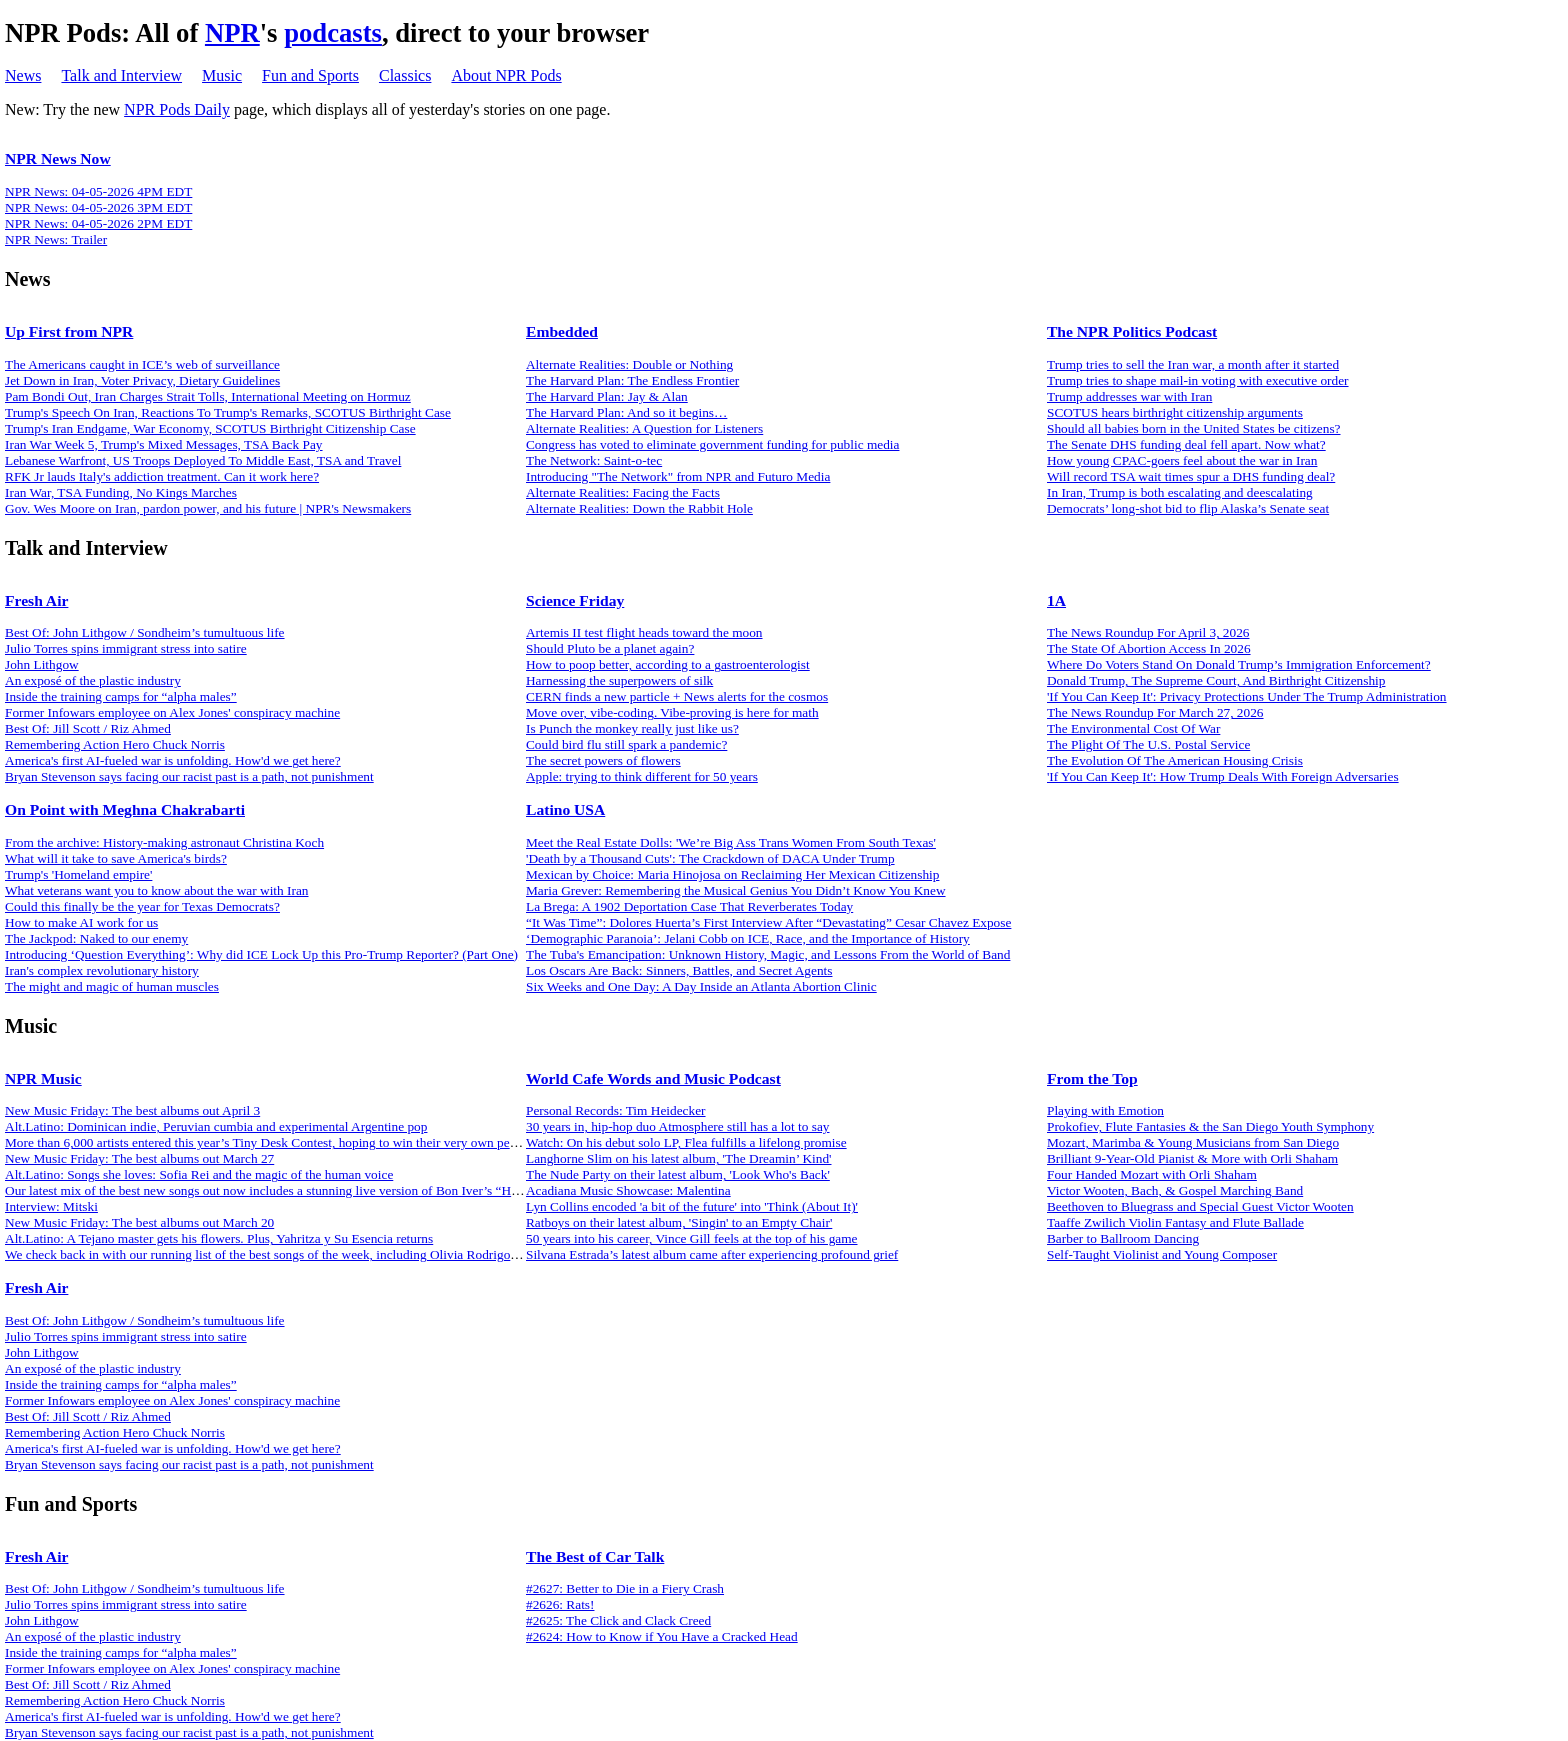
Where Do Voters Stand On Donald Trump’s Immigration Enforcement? (1239, 664)
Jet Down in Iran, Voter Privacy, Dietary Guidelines (142, 380)
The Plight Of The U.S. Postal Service (1148, 744)
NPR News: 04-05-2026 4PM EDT (98, 191)
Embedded (562, 331)
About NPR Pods (506, 75)
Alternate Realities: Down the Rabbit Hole (639, 508)
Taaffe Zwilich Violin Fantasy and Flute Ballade (1175, 1222)
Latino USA (565, 809)
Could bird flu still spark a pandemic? (626, 744)
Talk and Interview (121, 75)
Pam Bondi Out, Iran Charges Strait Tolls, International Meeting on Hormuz (208, 396)
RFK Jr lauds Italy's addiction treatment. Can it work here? (162, 476)
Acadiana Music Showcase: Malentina (628, 1190)
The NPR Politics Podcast (1132, 331)
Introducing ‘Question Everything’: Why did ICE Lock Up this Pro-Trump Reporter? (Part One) (261, 954)
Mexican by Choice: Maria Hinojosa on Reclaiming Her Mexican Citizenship (732, 874)
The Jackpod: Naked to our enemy (96, 938)
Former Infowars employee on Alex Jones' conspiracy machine (172, 712)
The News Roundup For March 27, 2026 (1155, 712)
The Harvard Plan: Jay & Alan (607, 396)
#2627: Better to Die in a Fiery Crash (625, 1588)
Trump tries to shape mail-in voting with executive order (1198, 380)
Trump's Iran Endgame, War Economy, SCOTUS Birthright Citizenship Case (210, 428)
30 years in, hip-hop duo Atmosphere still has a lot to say (678, 1126)
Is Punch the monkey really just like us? (632, 728)
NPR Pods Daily (177, 109)
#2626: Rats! (560, 1604)
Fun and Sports (310, 75)
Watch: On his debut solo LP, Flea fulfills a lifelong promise (686, 1142)
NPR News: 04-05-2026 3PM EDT (98, 207)
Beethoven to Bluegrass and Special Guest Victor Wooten (1200, 1206)
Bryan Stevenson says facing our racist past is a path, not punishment (189, 776)
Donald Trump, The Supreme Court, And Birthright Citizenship (1216, 680)
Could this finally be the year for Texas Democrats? (142, 906)
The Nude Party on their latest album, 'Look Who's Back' (678, 1174)
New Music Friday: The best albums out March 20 (139, 1222)
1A (1056, 600)
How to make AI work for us (81, 922)
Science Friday (575, 600)
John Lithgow (42, 664)
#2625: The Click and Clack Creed (618, 1620)
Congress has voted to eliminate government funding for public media (712, 444)
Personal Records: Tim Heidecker (616, 1110)
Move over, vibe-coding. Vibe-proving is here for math (672, 712)
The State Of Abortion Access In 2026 (1149, 648)
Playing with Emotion (1105, 1110)
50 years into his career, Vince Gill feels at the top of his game (692, 1238)
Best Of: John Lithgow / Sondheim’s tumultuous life (145, 632)
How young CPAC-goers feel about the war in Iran (1182, 460)
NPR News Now (58, 158)
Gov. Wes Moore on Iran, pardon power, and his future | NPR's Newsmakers (208, 508)
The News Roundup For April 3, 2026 (1148, 632)
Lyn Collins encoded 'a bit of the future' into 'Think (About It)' (692, 1206)
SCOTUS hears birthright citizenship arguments (1175, 412)
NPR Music (43, 1078)
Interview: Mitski (51, 1206)
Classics (405, 75)
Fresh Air (36, 600)
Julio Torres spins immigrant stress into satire (126, 648)
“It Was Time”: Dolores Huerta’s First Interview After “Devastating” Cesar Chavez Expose (768, 922)
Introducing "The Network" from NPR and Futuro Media (678, 476)
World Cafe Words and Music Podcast (653, 1078)
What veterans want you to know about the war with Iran (157, 890)
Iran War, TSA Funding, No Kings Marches (121, 492)
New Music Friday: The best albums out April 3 (132, 1110)
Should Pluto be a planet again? (610, 648)
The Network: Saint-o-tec (594, 460)
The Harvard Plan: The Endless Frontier (632, 380)
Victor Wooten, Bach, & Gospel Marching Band (1175, 1190)
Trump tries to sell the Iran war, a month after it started (1193, 364)
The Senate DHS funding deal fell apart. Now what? (1186, 444)
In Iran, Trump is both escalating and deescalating (1180, 492)
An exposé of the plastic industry (93, 680)
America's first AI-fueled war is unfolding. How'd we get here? (173, 760)
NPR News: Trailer (56, 239)
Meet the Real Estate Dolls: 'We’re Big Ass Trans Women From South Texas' (731, 842)
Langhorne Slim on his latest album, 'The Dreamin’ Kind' (679, 1158)
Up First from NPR (69, 331)
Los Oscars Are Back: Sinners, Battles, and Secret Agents (679, 970)
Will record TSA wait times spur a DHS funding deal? (1191, 476)
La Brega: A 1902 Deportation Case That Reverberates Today (689, 906)
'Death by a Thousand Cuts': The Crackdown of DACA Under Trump (710, 858)
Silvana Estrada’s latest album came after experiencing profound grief (712, 1254)
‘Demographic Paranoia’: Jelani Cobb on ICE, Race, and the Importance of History (748, 938)
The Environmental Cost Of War (1133, 728)
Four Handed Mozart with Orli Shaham (1152, 1174)
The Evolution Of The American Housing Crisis (1175, 760)
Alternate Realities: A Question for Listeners (644, 428)
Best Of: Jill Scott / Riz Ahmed (88, 728)
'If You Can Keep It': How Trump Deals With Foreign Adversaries (1223, 776)
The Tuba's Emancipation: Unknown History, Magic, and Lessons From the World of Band (768, 954)
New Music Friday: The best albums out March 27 (139, 1158)
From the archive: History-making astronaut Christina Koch (164, 842)
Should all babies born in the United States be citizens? (1194, 428)
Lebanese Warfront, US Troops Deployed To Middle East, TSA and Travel (203, 460)
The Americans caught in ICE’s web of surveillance (142, 364)
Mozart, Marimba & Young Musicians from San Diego (1193, 1142)
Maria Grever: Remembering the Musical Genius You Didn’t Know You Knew (736, 890)
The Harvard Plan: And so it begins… (626, 412)
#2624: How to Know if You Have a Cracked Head (662, 1636)
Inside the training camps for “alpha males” (121, 696)
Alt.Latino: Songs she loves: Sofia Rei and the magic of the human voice (199, 1174)
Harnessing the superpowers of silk (619, 680)
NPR (232, 33)
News (23, 75)
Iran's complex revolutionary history (102, 970)
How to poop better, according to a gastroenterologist (668, 664)
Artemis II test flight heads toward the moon (644, 632)
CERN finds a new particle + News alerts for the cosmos (677, 696)
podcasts (333, 33)
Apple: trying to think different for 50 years (642, 776)
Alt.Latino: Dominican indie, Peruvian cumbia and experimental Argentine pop (216, 1126)
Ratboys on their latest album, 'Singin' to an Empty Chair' (679, 1222)
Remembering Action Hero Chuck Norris (115, 744)
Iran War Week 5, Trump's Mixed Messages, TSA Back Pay (164, 444)
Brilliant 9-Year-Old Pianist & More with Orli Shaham (1192, 1158)
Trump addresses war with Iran (1129, 396)
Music (222, 75)
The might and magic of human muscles (112, 986)
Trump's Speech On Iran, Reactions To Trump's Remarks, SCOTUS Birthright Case (228, 412)
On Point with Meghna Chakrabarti (125, 809)
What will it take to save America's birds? (116, 858)
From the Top (1092, 1078)
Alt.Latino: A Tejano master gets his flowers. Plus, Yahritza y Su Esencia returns (219, 1238)
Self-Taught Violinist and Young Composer (1162, 1254)
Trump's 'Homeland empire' (78, 874)
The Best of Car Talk (595, 1556)
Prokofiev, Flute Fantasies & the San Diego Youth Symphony (1210, 1126)
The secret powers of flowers (603, 760)
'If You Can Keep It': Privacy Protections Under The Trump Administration (1247, 696)
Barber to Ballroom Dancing (1123, 1238)
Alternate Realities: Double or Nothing (629, 364)
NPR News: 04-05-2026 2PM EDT (98, 223)
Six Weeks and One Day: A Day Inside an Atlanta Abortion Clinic (701, 986)
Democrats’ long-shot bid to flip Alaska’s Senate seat (1188, 508)
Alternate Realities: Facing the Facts (623, 492)
